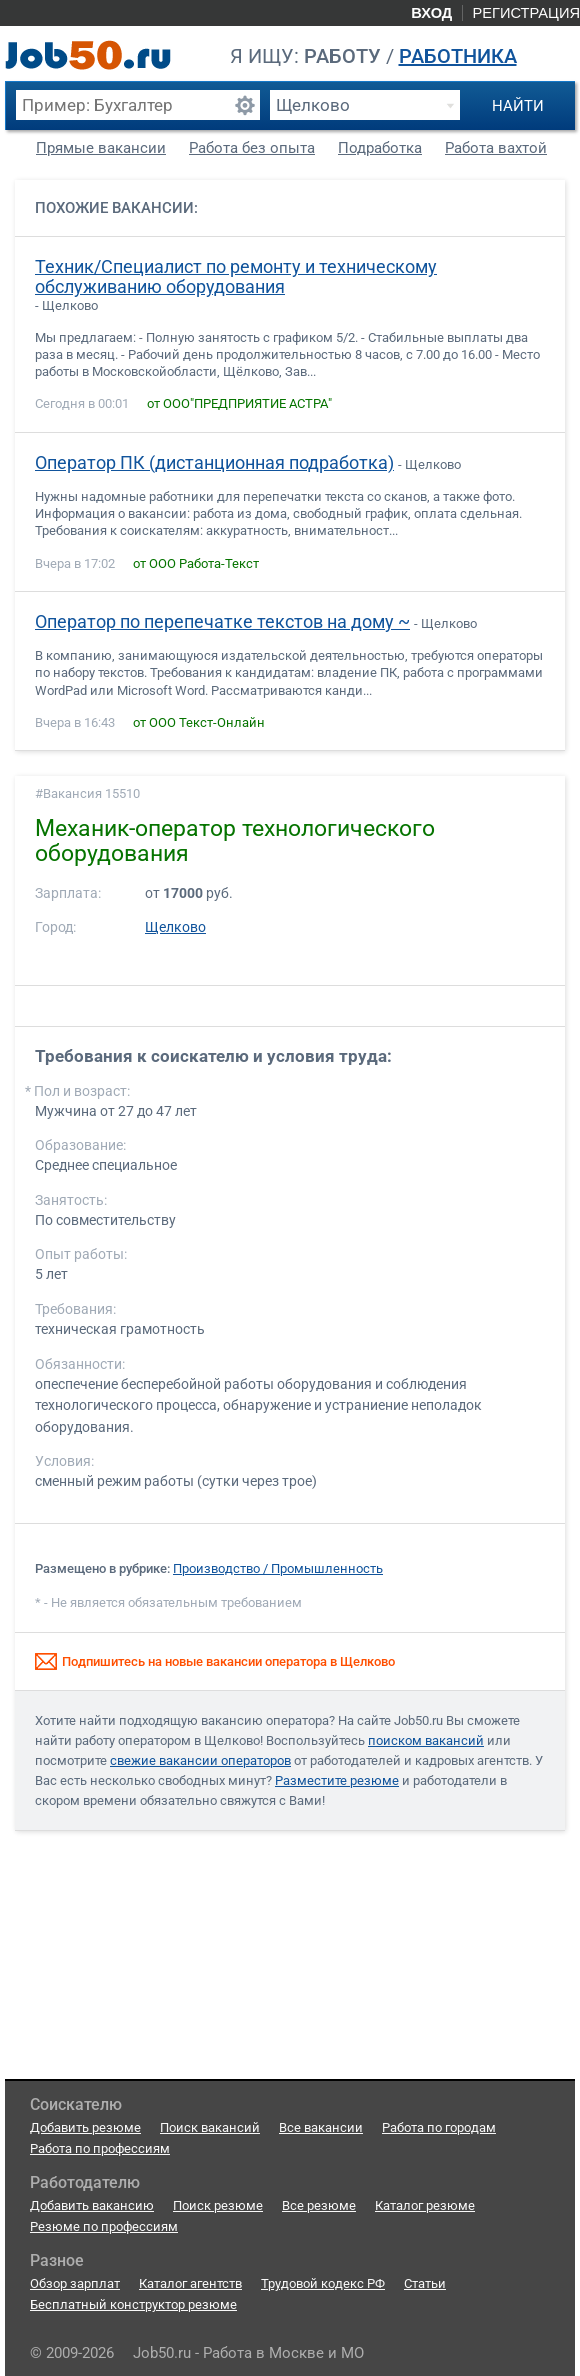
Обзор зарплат (75, 2283)
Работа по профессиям (100, 2148)
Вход (431, 13)
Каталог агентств (190, 2283)
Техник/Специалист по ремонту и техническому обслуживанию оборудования (236, 277)
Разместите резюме (337, 1780)
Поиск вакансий (210, 2127)
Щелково (175, 927)
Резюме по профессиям (104, 2226)
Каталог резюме (425, 2205)
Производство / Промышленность (278, 1568)
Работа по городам (439, 2127)
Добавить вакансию (92, 2205)
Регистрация (526, 13)
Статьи (425, 2283)
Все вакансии (321, 2127)
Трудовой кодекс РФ (323, 2283)
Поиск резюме (218, 2205)
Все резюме (319, 2205)
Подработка (380, 148)
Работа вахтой (496, 148)
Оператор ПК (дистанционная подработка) (214, 463)
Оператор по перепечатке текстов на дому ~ (222, 622)
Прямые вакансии (101, 148)
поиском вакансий (426, 1740)
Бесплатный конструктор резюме (133, 2304)
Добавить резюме (85, 2127)
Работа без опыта (252, 148)
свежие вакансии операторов (200, 1760)
